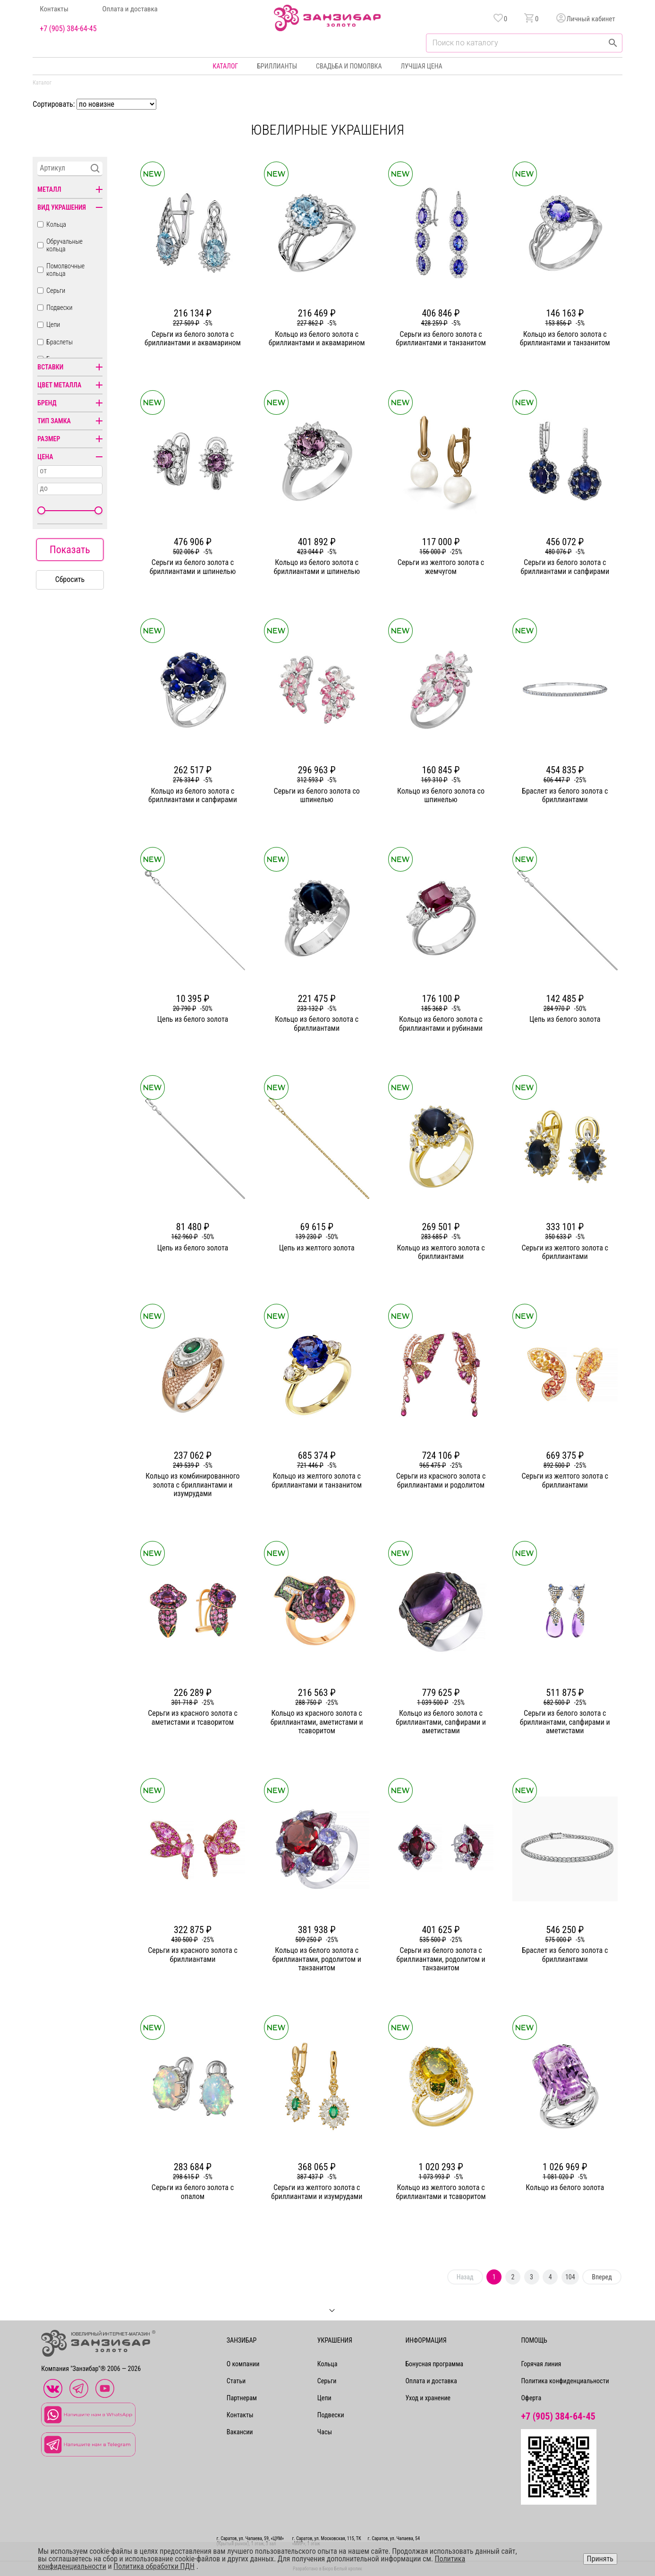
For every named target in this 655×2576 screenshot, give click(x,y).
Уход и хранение (428, 2398)
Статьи (236, 2381)
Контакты (54, 9)
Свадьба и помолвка (349, 66)
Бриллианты (277, 66)
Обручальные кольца (64, 245)
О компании (243, 2364)
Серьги (55, 290)
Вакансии (240, 2432)
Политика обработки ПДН (154, 2566)
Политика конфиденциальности (565, 2381)
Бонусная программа (434, 2364)
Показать (70, 550)
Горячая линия (541, 2364)
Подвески (59, 307)
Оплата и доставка (130, 9)
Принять (600, 2558)
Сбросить (70, 579)
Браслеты (59, 342)
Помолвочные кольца (65, 269)
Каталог (225, 66)
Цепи (53, 324)
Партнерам (242, 2398)
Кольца (56, 224)
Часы (324, 2432)
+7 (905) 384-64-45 (68, 29)
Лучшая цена (421, 66)
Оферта (531, 2398)
